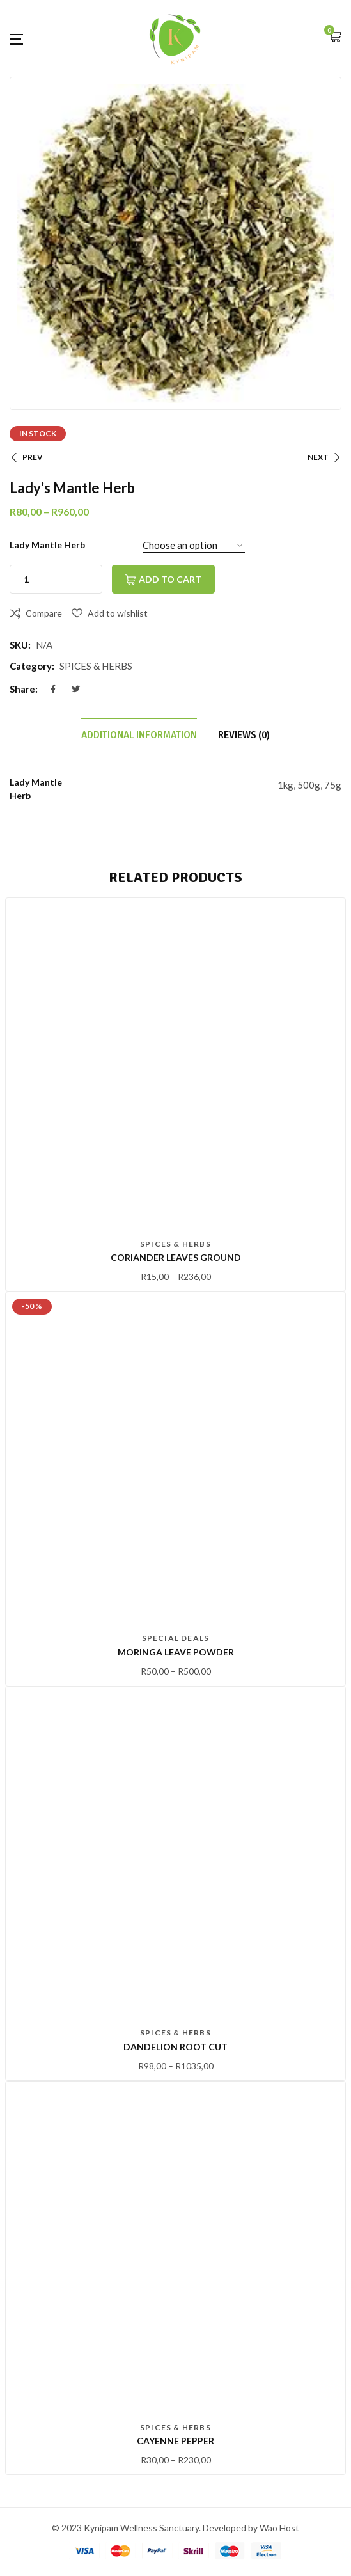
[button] (335, 38)
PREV (26, 457)
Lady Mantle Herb (47, 544)
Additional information (139, 735)
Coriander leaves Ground (176, 1257)
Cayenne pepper (175, 2440)
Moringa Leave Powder (176, 1652)
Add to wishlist (118, 613)
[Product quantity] (26, 579)
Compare (44, 613)
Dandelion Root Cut (175, 2046)
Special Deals (176, 1638)
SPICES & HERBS (95, 666)
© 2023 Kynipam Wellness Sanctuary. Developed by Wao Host (175, 2527)
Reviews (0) (244, 735)
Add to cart (170, 579)
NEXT (324, 457)
